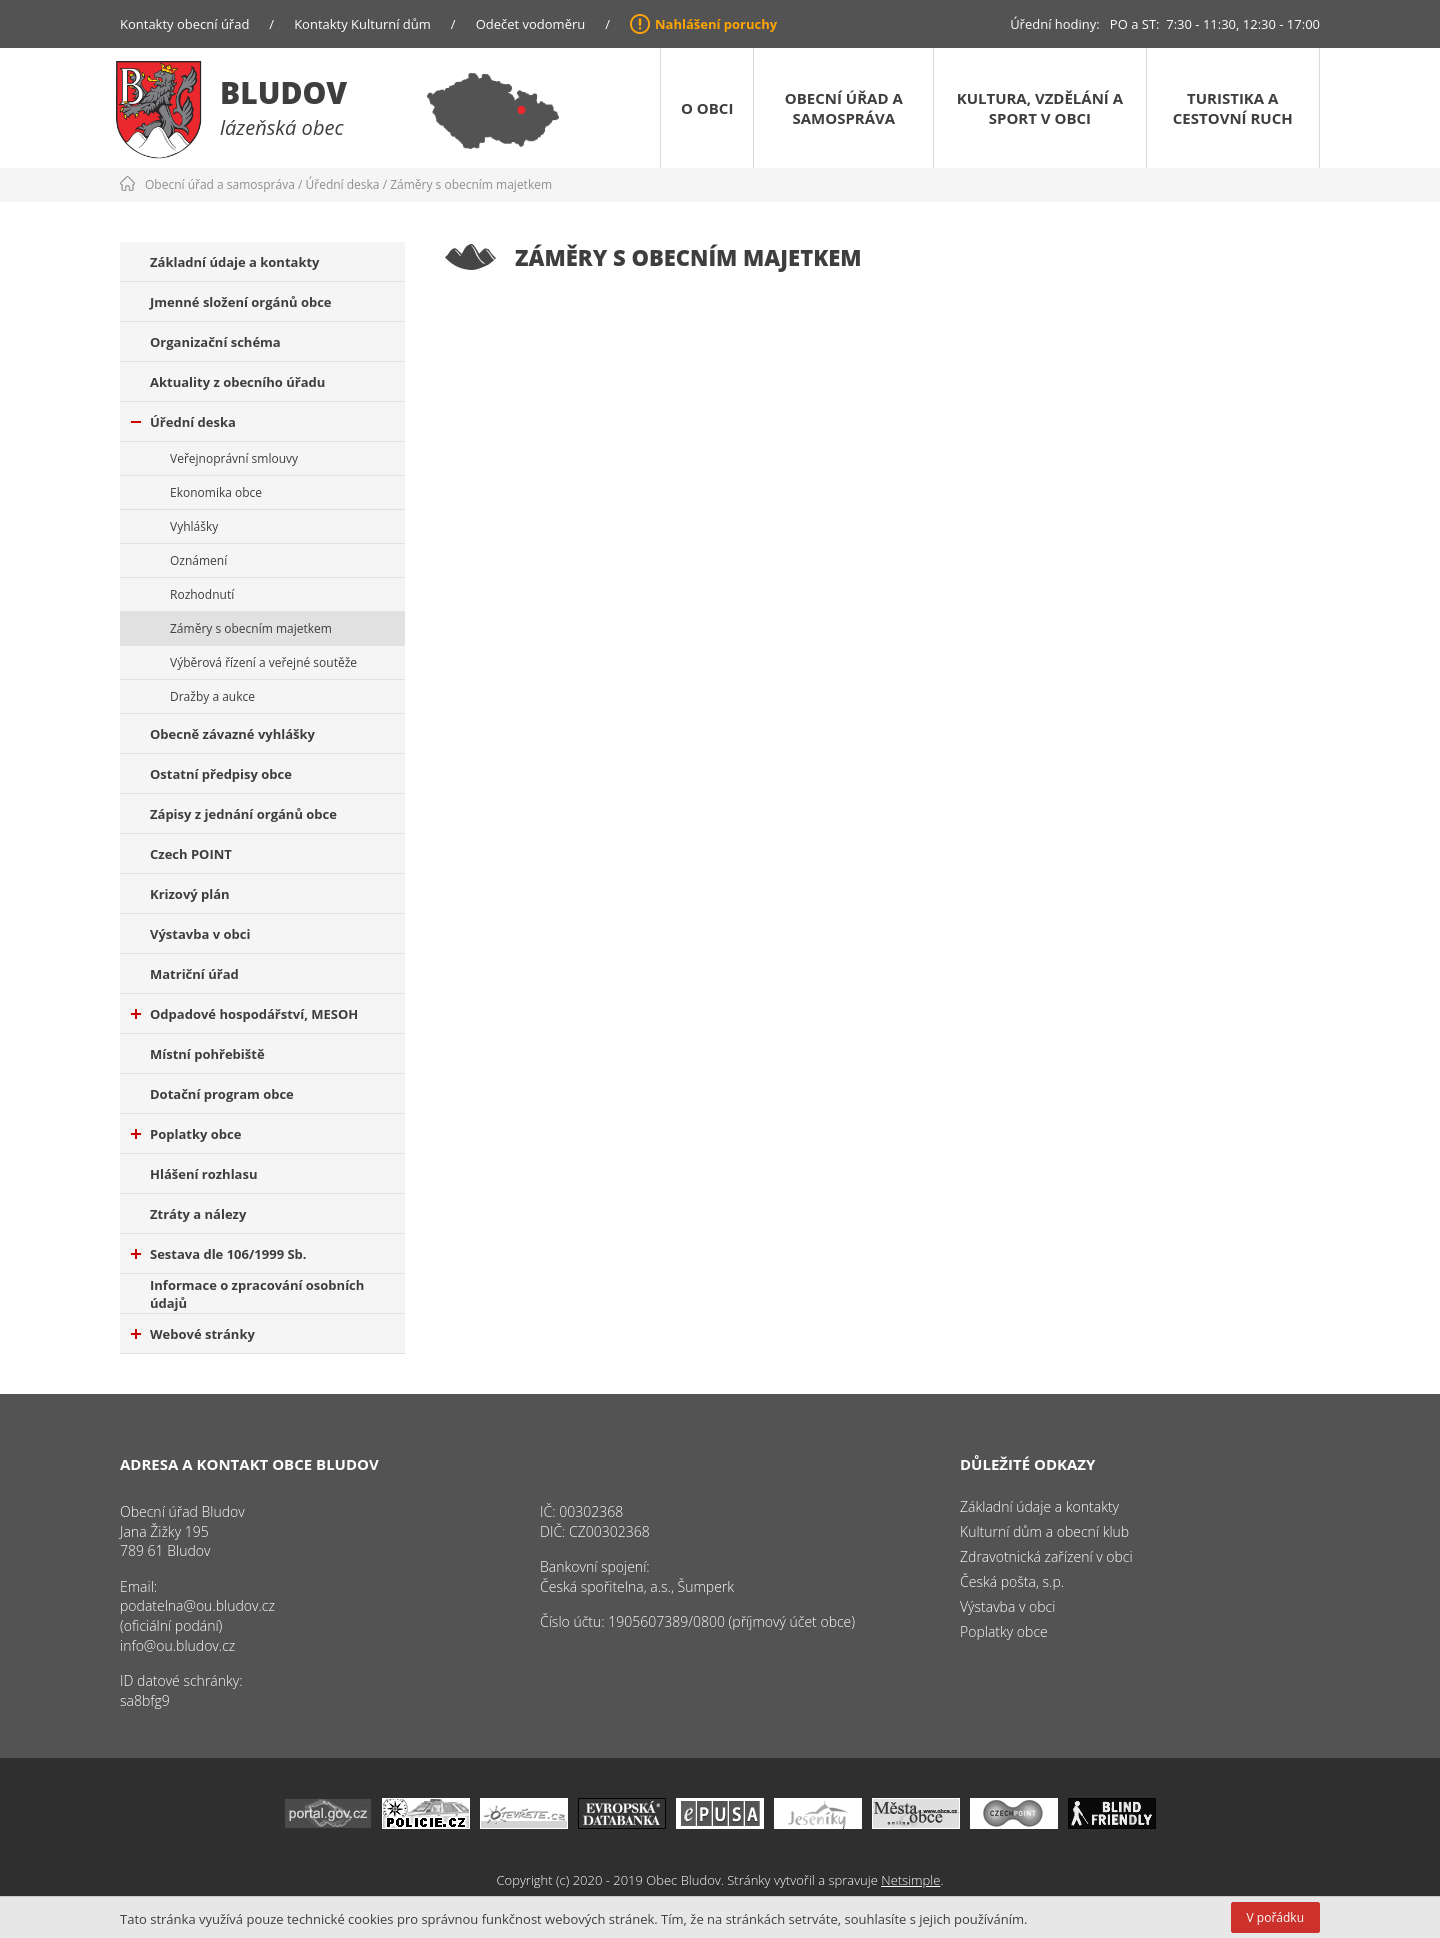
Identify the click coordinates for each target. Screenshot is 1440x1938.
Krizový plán (190, 894)
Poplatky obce (186, 1134)
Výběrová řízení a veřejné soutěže (263, 662)
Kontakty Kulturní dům (362, 24)
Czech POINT (191, 854)
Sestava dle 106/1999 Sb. (219, 1254)
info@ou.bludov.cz (177, 1645)
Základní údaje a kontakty (235, 262)
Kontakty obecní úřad (184, 24)
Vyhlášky (194, 526)
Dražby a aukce (212, 696)
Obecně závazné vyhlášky (232, 734)
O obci (707, 108)
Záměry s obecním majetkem (471, 184)
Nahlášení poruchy (716, 24)
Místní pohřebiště (207, 1054)
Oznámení (198, 560)
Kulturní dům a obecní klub (1044, 1531)
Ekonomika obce (216, 492)
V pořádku (1275, 1917)
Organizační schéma (215, 342)
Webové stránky (193, 1334)
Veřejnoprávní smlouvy (234, 458)
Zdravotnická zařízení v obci (1046, 1556)
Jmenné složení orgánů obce (241, 302)
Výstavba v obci (200, 934)
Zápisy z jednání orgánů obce (243, 814)
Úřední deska (343, 184)
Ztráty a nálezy (198, 1214)
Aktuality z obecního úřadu (237, 382)
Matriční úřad (194, 974)
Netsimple (910, 1880)
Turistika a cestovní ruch (1233, 108)
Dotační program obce (222, 1094)
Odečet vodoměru (531, 24)
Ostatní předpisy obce (221, 774)
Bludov (283, 92)
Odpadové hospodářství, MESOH (244, 1014)
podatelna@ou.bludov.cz (197, 1605)
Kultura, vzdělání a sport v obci (1040, 108)
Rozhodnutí (202, 594)
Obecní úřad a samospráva (844, 108)
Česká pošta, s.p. (1012, 1581)
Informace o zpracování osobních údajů (257, 1294)
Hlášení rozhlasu (203, 1174)
